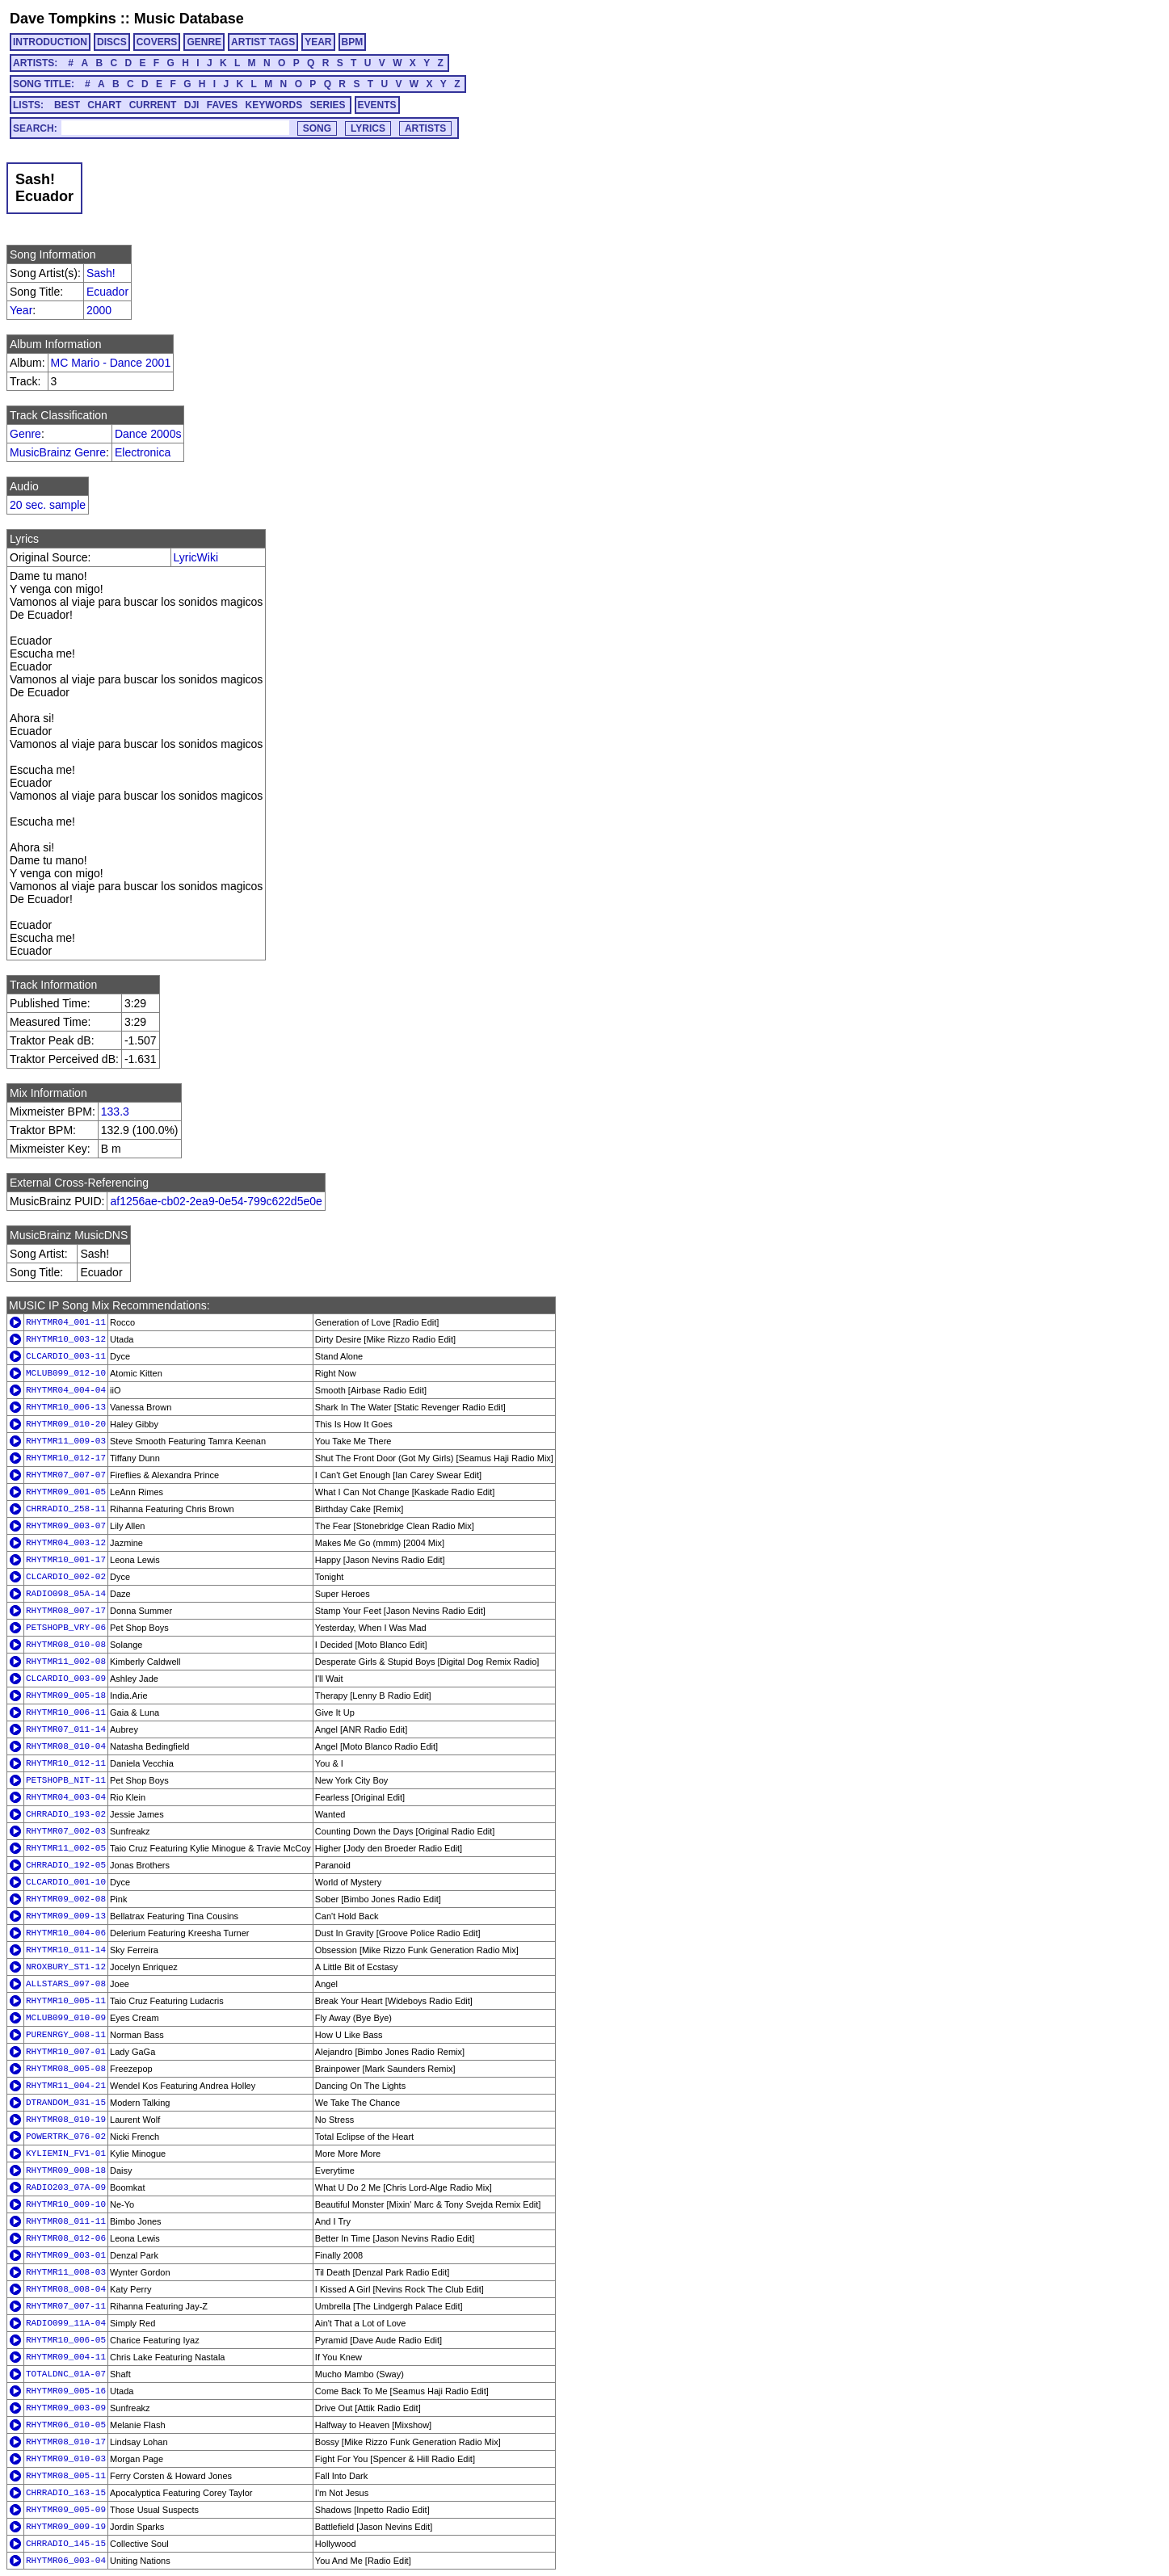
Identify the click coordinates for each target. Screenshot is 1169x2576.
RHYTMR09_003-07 (66, 1526)
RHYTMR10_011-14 (66, 1950)
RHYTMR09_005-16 (66, 2391)
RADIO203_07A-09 (66, 2187)
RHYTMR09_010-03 (66, 2459)
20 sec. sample (48, 504)
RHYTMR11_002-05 (66, 1848)
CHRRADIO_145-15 (66, 2544)
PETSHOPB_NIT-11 (66, 1780)
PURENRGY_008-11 (66, 2035)
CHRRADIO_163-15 (66, 2493)
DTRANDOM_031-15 (66, 2102)
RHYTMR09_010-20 (66, 1424)
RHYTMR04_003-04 (66, 1797)
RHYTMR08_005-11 (66, 2476)
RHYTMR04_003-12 (66, 1543)
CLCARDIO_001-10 (66, 1882)
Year (21, 310)
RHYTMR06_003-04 (66, 2560)
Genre (25, 433)
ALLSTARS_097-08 (66, 1984)
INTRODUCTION (50, 42)
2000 (98, 310)
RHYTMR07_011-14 (66, 1729)
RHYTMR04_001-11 (66, 1322)
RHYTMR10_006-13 (66, 1407)
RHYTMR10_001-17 (66, 1560)
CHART (104, 105)
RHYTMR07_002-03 (66, 1831)
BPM (353, 42)
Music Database (189, 19)
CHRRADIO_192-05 (66, 1865)
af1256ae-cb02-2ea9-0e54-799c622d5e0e (216, 1201)
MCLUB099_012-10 (66, 1373)
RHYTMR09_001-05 (66, 1492)
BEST (67, 105)
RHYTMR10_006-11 (66, 1712)
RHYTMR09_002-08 (66, 1899)
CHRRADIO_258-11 (66, 1509)
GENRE (204, 42)
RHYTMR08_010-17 (66, 2442)
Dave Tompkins (63, 19)
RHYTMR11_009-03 (66, 1441)
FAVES (222, 105)
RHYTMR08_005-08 (66, 2069)
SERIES (328, 105)
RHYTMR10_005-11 (66, 2001)
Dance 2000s (148, 433)
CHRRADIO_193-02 (66, 1814)
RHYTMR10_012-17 (66, 1458)
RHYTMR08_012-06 (66, 2238)
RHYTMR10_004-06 (66, 1933)
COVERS (157, 42)
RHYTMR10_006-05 (66, 2340)
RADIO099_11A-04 (66, 2323)
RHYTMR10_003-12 (66, 1339)
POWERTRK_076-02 (66, 2136)
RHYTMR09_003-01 (66, 2255)
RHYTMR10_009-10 (66, 2204)
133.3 (115, 1111)
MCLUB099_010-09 (66, 2018)
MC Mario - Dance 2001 (111, 362)
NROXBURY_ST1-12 (66, 1967)
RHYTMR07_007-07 (66, 1475)
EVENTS (377, 105)
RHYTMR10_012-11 (66, 1763)
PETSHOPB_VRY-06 (66, 1628)
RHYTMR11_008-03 (66, 2272)
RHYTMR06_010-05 (66, 2425)
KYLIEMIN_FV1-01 (66, 2153)
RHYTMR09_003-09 (66, 2408)
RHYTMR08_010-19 (66, 2119)
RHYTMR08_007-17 (66, 1611)
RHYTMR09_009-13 (66, 1916)
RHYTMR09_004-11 (66, 2357)
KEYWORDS (274, 105)
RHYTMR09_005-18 (66, 1695)
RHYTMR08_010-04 (66, 1746)
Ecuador (107, 291)
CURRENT (153, 105)
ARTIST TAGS (263, 42)
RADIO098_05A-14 (66, 1594)
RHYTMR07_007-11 (66, 2306)
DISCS (112, 42)
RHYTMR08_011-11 (66, 2221)
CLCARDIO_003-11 (66, 1356)
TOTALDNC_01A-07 (66, 2374)
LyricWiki (196, 557)
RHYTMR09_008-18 (66, 2170)
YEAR (318, 42)
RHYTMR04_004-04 (66, 1390)
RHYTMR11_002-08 (66, 1661)
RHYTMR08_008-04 (66, 2289)
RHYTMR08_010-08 (66, 1644)
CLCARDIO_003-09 (66, 1678)
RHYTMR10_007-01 (66, 2052)
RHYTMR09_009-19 (66, 2527)
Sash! (101, 273)
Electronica (142, 452)
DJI (192, 105)
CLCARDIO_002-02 (66, 1577)
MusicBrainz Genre (58, 452)
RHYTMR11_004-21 (66, 2086)
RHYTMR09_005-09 (66, 2510)
